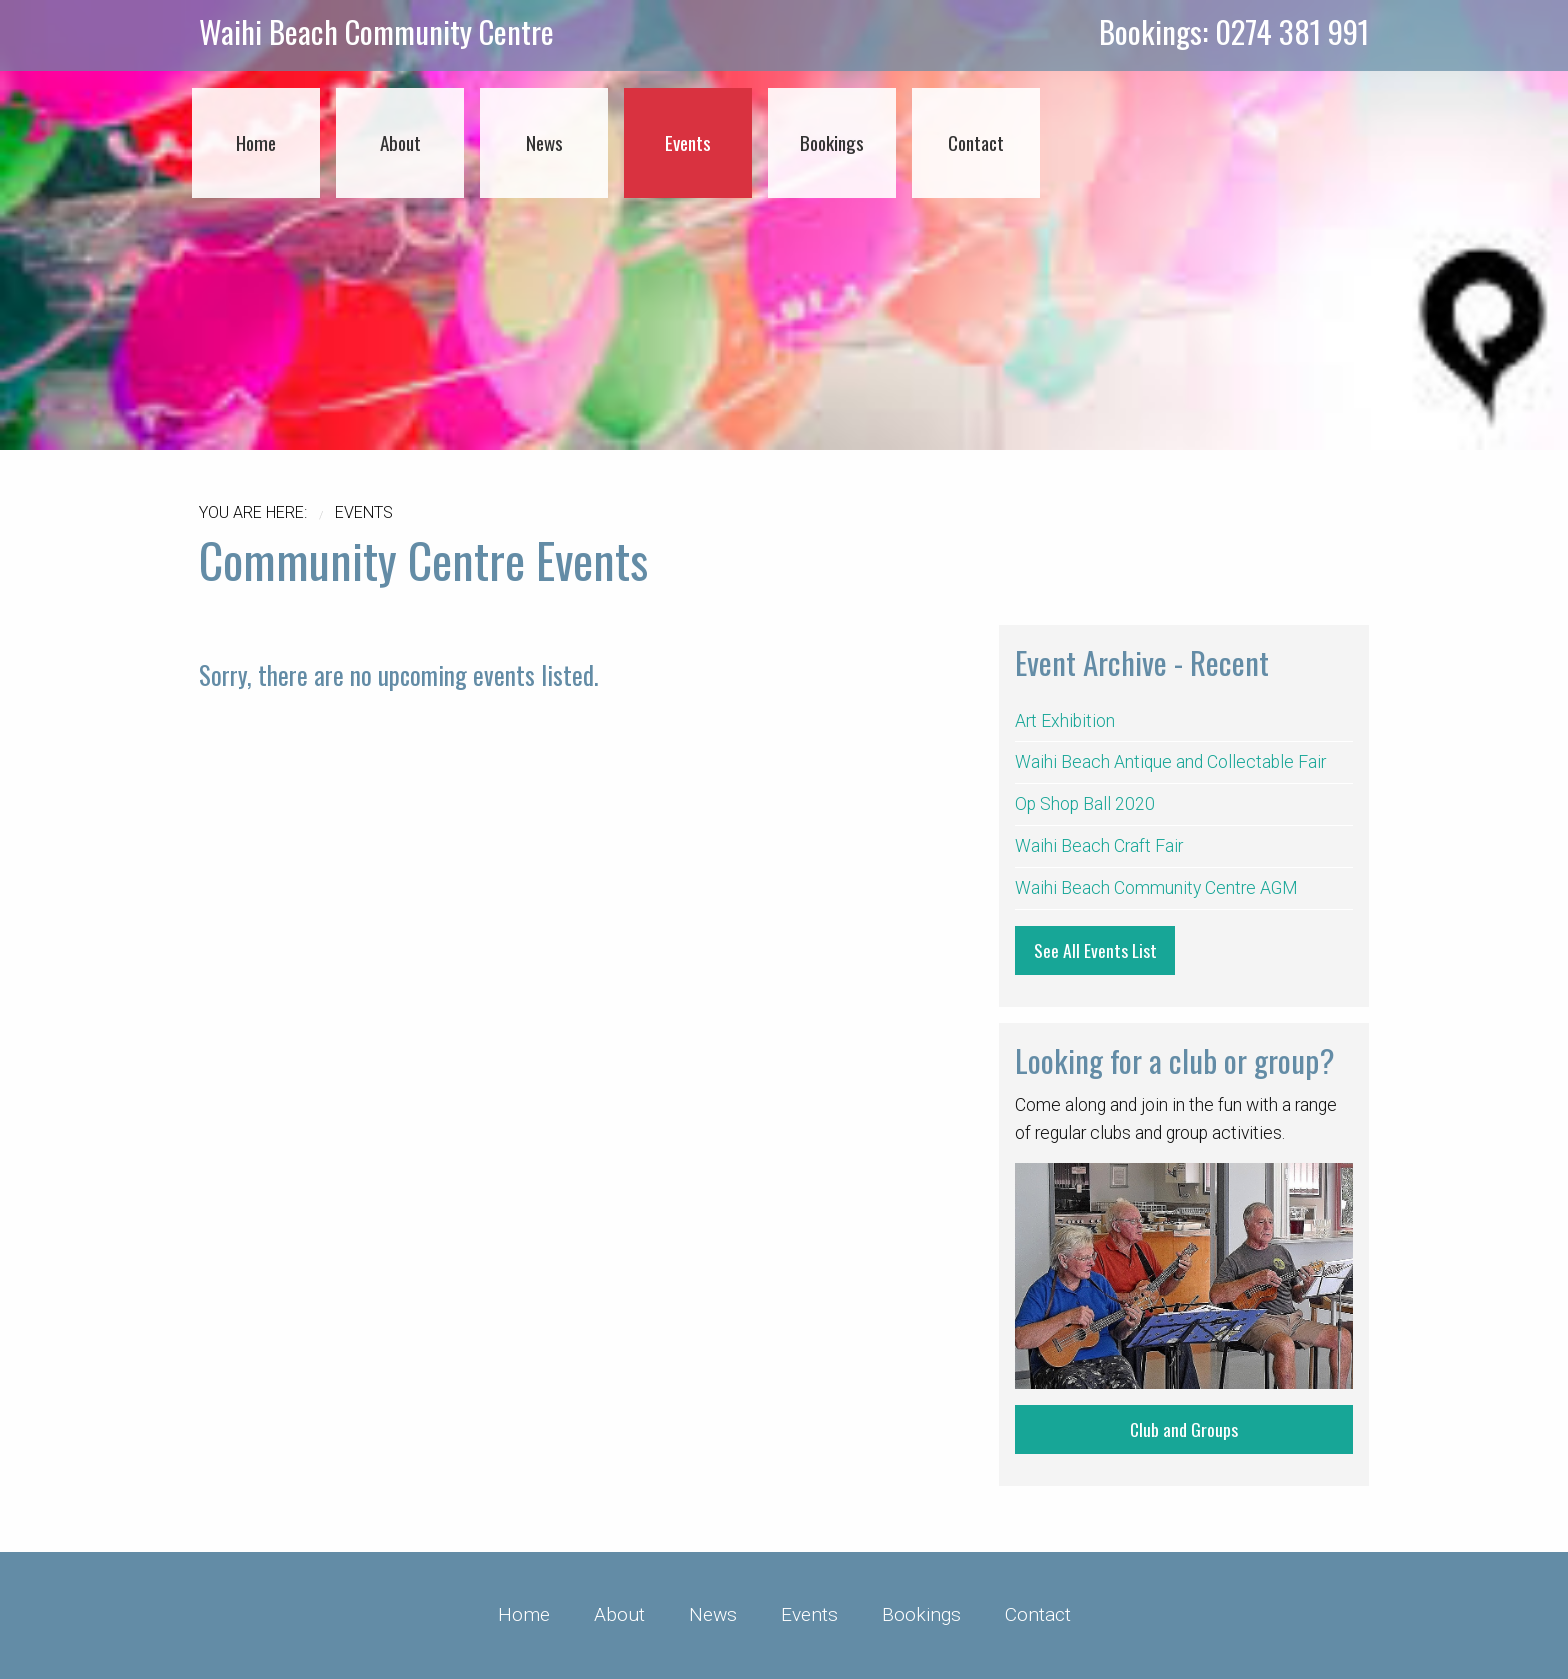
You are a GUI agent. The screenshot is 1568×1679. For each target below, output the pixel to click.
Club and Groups (1184, 1429)
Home (524, 1614)
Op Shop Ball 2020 (1085, 804)
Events (809, 1614)
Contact (1038, 1614)
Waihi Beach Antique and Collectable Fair (1170, 762)
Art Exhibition (1065, 721)
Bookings (921, 1614)
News (713, 1614)
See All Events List (1095, 950)
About (619, 1614)
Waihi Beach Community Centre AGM (1156, 888)
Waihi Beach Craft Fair (1099, 846)
